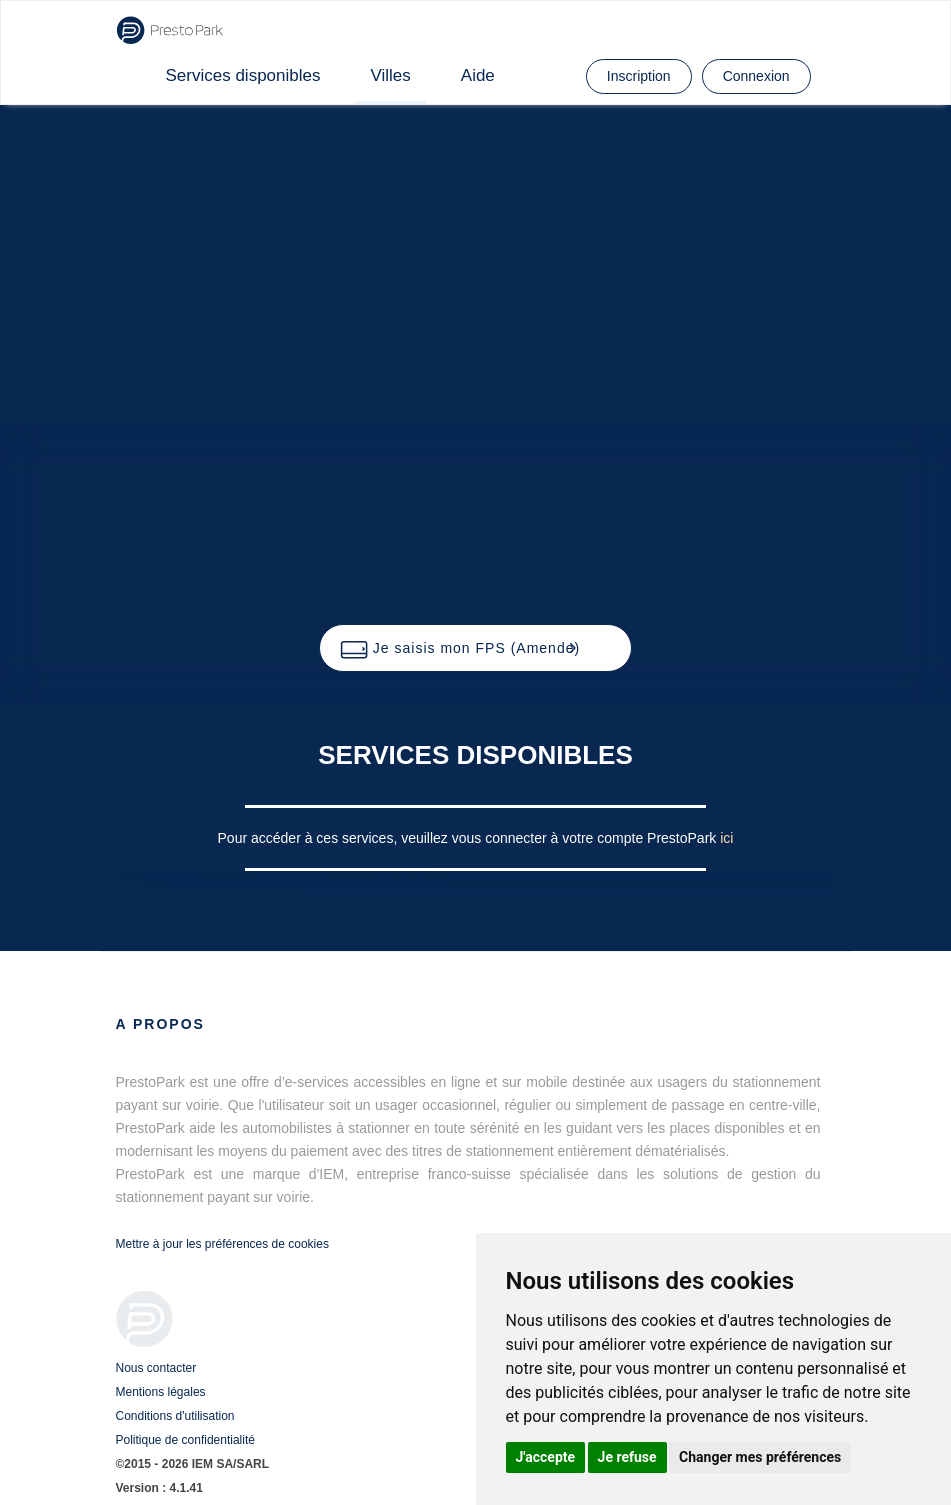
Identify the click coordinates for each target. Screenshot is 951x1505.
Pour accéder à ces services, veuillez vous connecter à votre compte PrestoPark (469, 838)
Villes (390, 75)
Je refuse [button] (627, 1457)
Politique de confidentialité (185, 1440)
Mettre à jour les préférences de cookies (222, 1244)
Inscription (639, 76)
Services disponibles (243, 75)
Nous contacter (156, 1368)
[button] (475, 648)
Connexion (756, 76)
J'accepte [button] (546, 1457)
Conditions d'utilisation (175, 1416)
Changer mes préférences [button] (760, 1457)
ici (726, 838)
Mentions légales (161, 1392)
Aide (478, 75)
